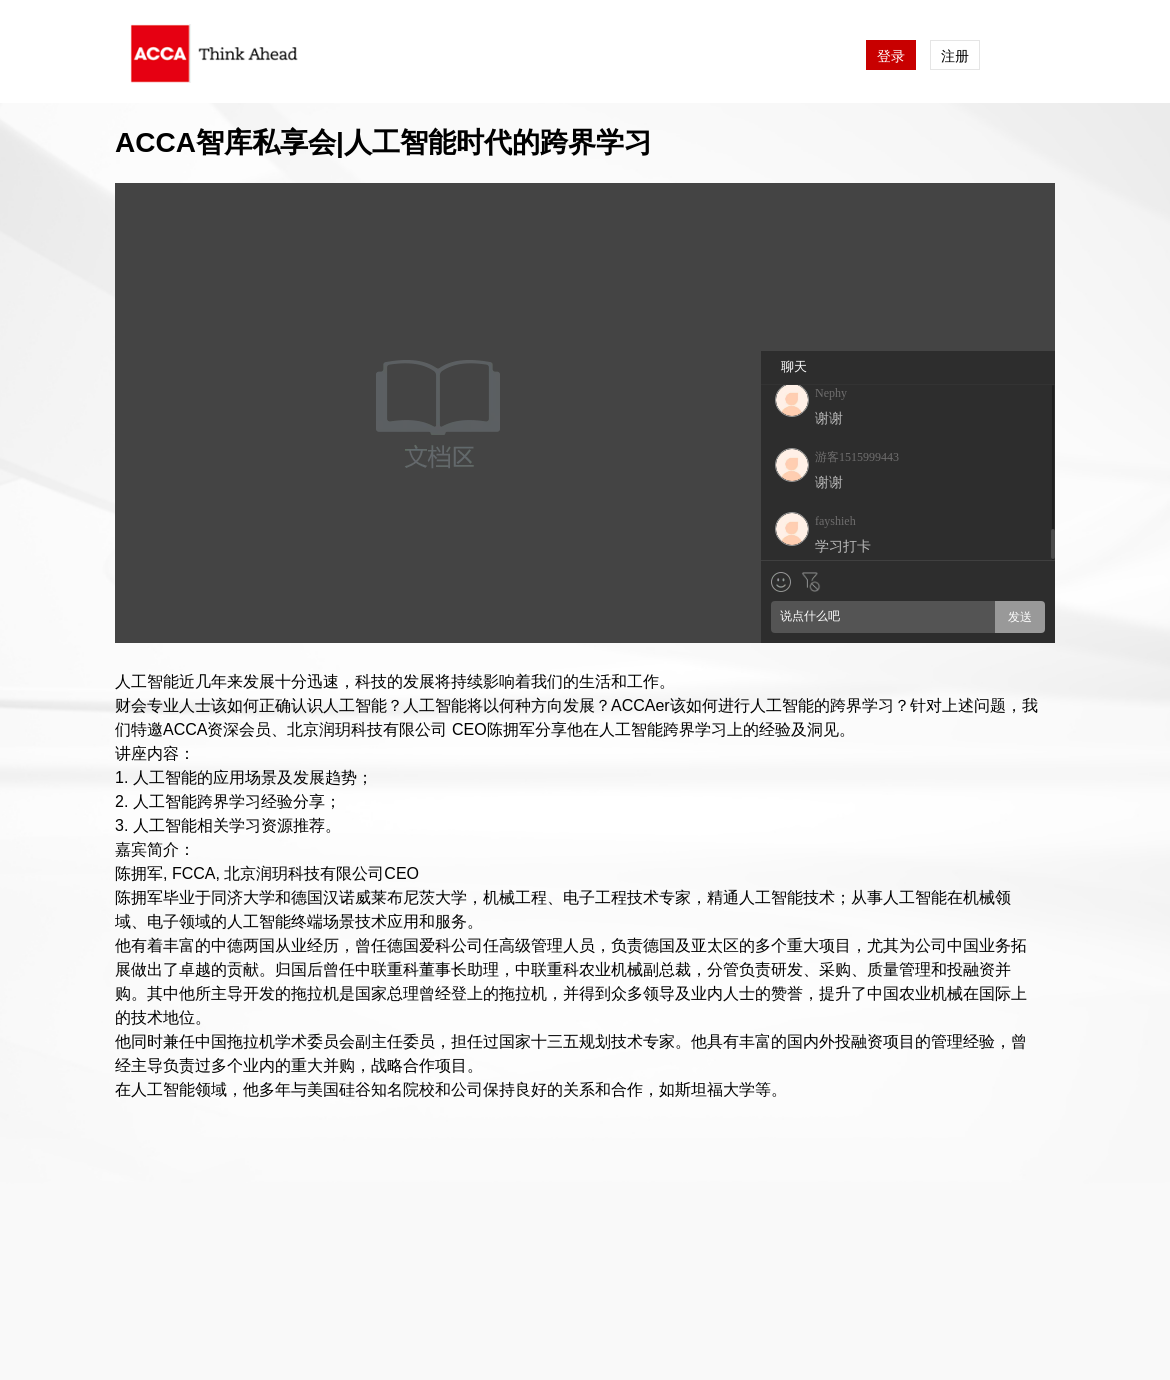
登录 (891, 56)
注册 (955, 56)
